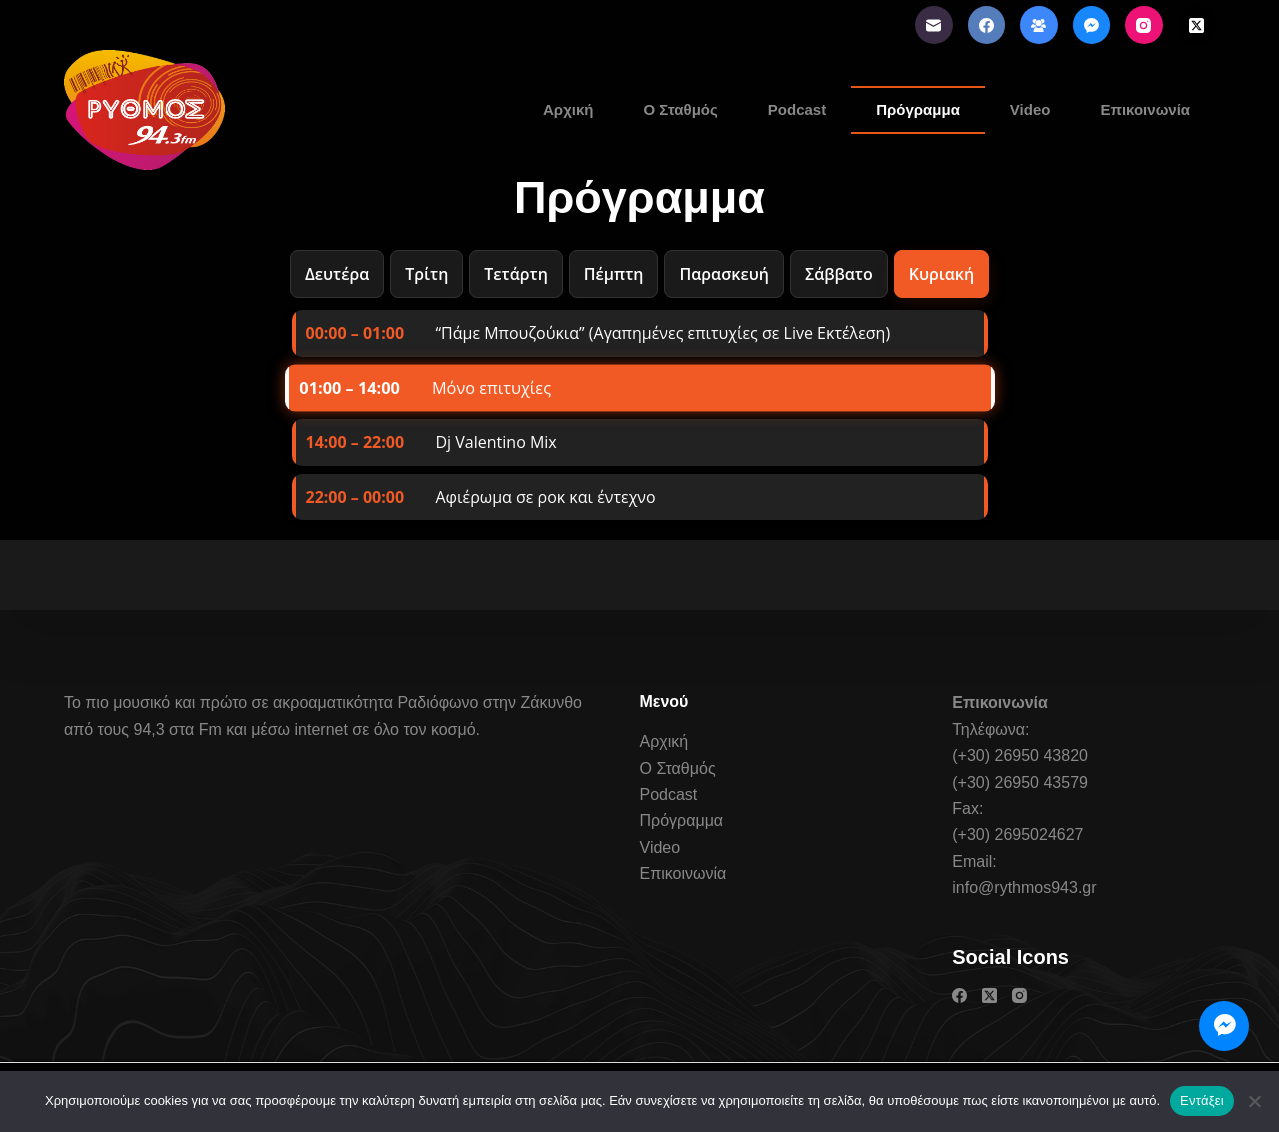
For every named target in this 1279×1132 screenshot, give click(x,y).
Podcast (797, 109)
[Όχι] (1254, 1101)
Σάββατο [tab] (839, 274)
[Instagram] (1144, 25)
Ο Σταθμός (680, 109)
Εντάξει (1202, 1100)
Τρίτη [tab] (426, 274)
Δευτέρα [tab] (337, 274)
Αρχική (568, 109)
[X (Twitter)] (1197, 25)
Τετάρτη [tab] (515, 274)
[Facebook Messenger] (1092, 25)
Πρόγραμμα (918, 109)
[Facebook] (987, 25)
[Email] (934, 25)
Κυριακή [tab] (941, 274)
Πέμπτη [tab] (614, 274)
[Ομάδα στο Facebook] (1039, 25)
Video (1030, 109)
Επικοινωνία (1145, 109)
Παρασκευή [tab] (723, 274)
